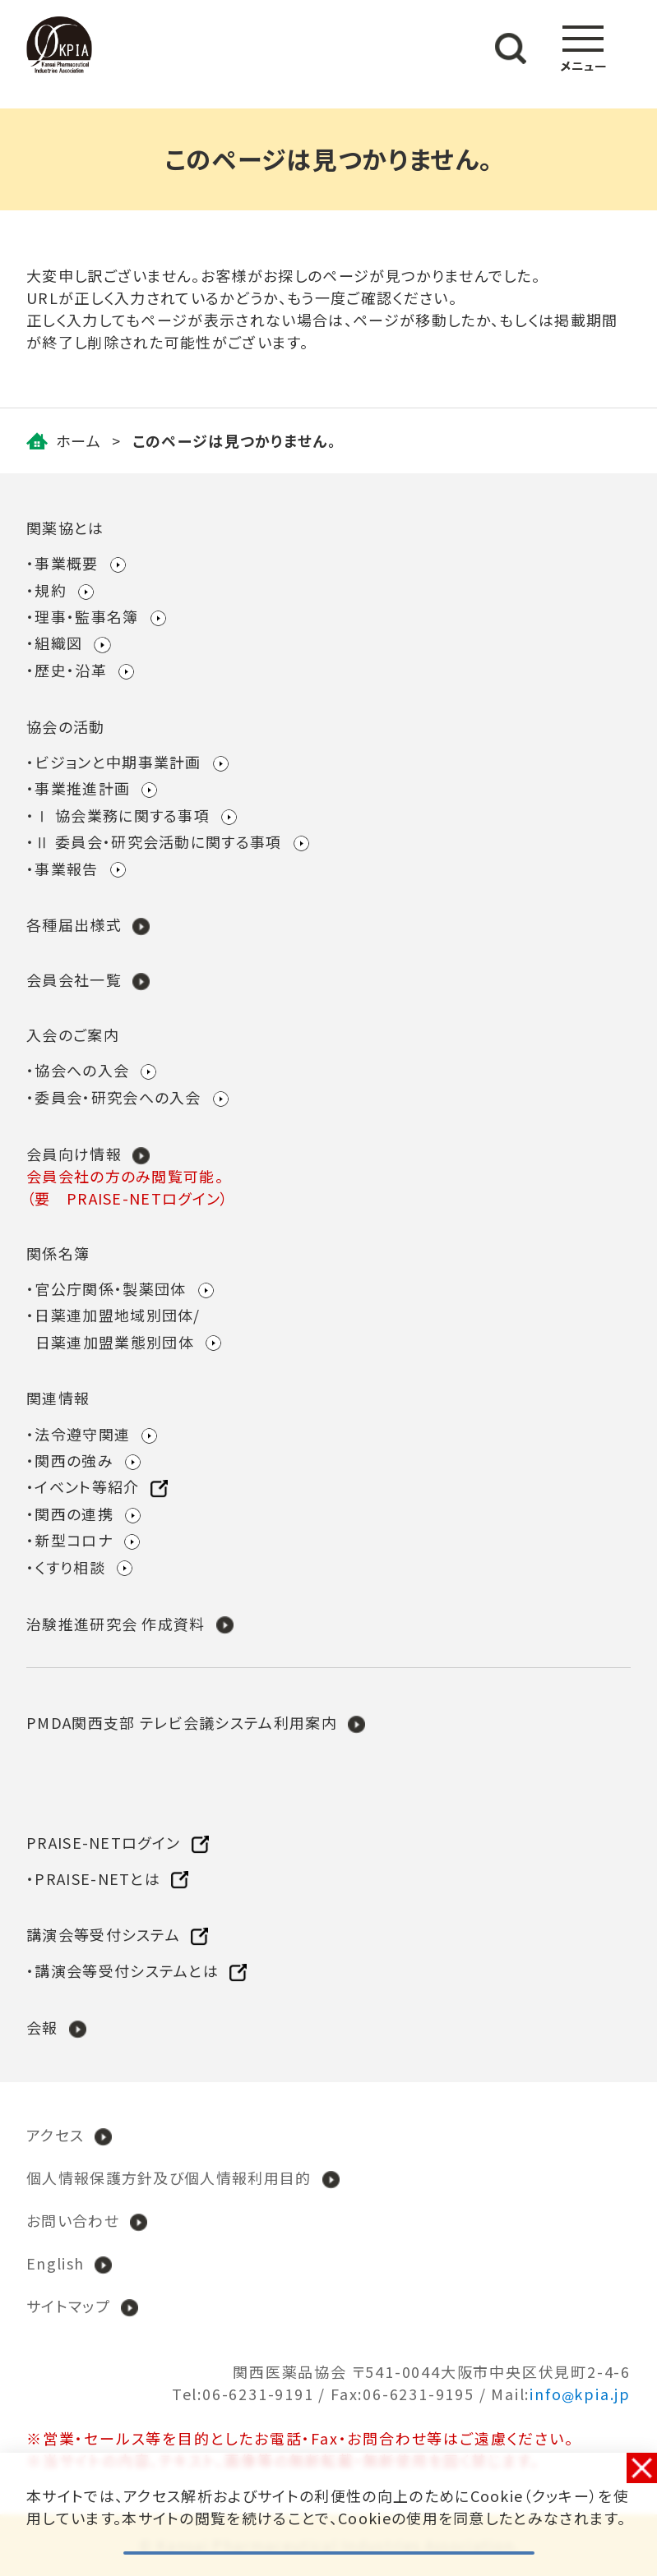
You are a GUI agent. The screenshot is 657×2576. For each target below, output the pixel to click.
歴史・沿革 (71, 669)
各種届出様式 (74, 924)
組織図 (58, 642)
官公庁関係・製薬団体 (110, 1288)
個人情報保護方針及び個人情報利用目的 (169, 2177)
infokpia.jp (580, 2393)
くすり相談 (70, 1567)
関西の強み (74, 1460)
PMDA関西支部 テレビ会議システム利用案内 (181, 1722)
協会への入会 (82, 1070)
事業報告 (66, 868)
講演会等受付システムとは (127, 1970)
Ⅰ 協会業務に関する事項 (122, 815)
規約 (51, 590)
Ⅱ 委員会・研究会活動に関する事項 (158, 841)
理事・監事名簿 (86, 616)
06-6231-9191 (258, 2393)
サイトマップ (68, 2305)
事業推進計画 (82, 788)
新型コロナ (74, 1540)
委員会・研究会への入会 (118, 1097)
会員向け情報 (74, 1153)
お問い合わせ (72, 2220)
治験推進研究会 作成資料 (116, 1623)
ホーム (78, 440)
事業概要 (66, 563)
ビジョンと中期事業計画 (118, 761)
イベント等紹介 (87, 1486)
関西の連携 (74, 1513)
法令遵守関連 (82, 1434)
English (55, 2263)
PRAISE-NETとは (97, 1878)
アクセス (55, 2134)
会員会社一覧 (74, 979)
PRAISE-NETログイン (103, 1842)
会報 (42, 2027)
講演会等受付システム (103, 1934)
